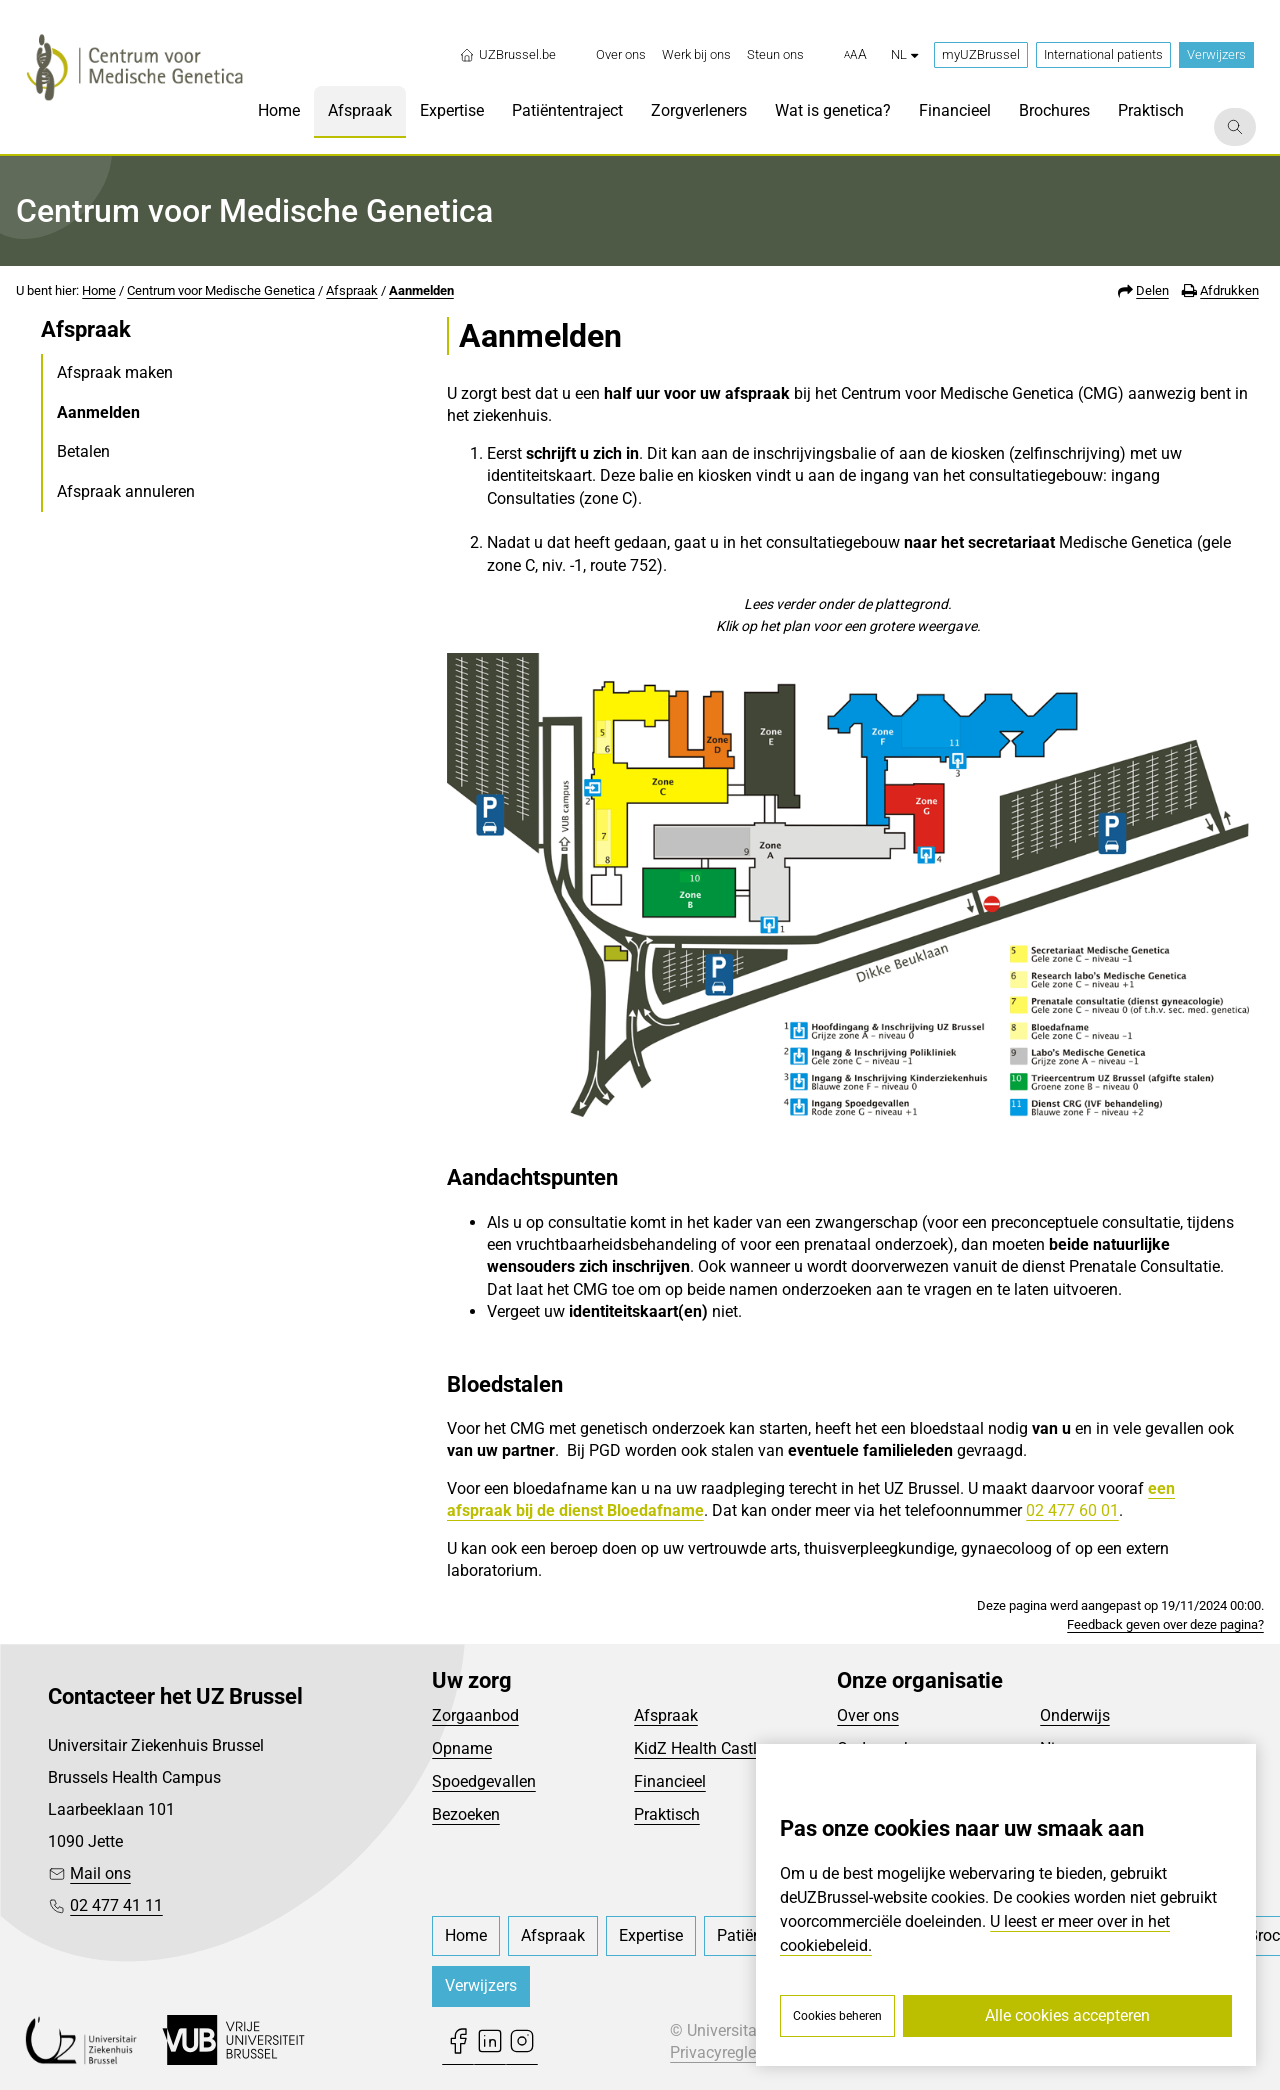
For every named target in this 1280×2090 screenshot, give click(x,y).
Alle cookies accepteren (1067, 2015)
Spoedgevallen (484, 1781)
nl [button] (904, 54)
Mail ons (100, 1873)
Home (99, 290)
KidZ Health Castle (699, 1748)
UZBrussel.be (507, 55)
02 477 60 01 (1072, 1510)
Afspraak (352, 290)
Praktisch (667, 1814)
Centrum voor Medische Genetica (221, 290)
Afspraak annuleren (126, 491)
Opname (462, 1748)
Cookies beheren (837, 2016)
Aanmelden (421, 290)
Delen (1152, 290)
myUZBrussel (981, 54)
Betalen (83, 451)
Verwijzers (1216, 54)
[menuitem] (621, 55)
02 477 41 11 (116, 1905)
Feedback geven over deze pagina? (1165, 1624)
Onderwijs (1075, 1715)
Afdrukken (1229, 290)
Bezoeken (466, 1814)
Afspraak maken (115, 372)
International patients (1103, 54)
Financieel (670, 1781)
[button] (855, 55)
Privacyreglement (731, 2052)
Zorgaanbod (475, 1715)
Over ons (868, 1715)
